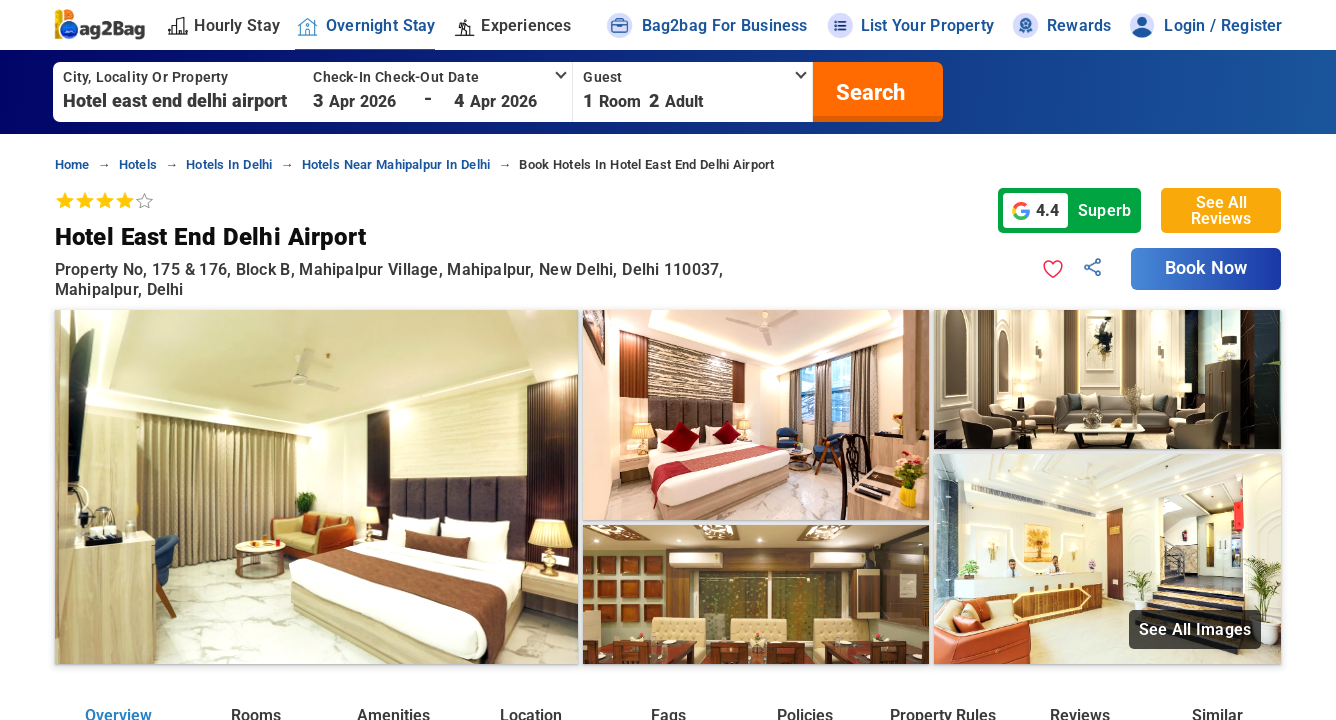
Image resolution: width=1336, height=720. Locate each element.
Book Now (1206, 268)
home (72, 164)
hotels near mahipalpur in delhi (396, 164)
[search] (868, 92)
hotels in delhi (229, 164)
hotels (138, 164)
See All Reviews (1221, 210)
